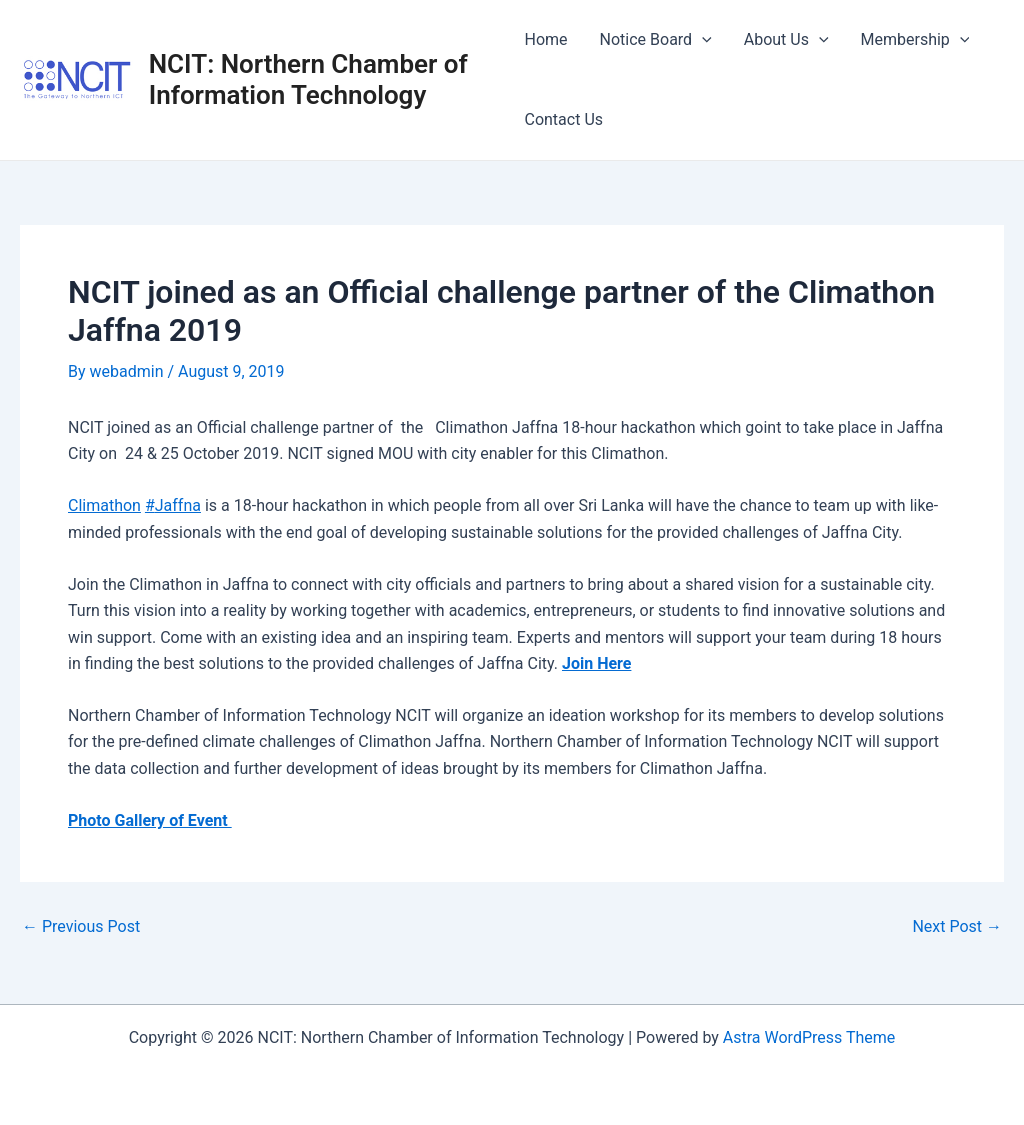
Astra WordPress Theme (809, 1037)
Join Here (596, 663)
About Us (786, 40)
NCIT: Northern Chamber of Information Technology (308, 79)
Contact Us (563, 119)
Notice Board (656, 40)
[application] (702, 40)
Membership (915, 40)
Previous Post (81, 927)
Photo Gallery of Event (150, 820)
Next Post (957, 927)
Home (545, 39)
